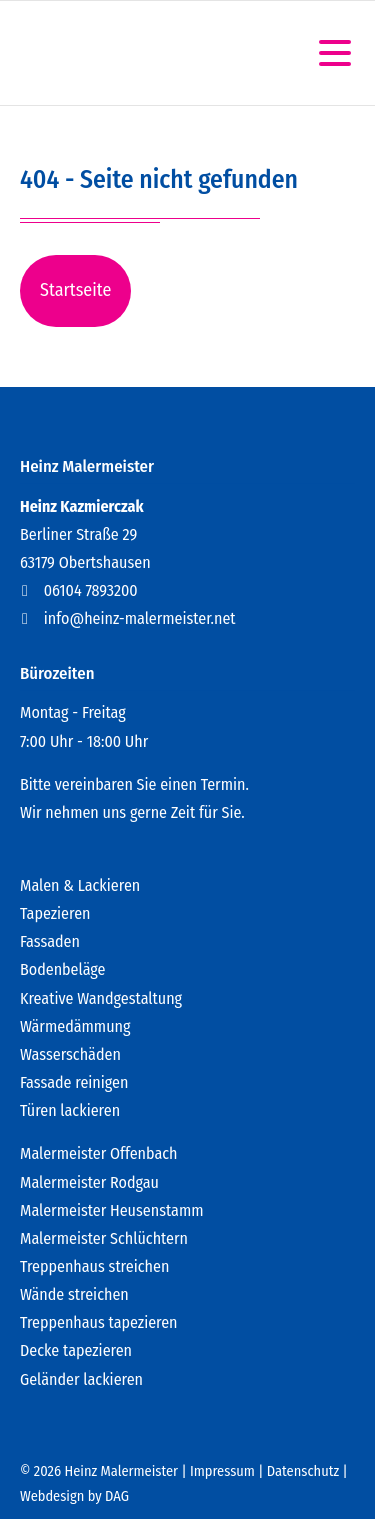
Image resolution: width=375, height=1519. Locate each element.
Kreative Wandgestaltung (101, 998)
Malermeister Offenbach (99, 1153)
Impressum (222, 1471)
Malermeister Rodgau (89, 1182)
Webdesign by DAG (74, 1496)
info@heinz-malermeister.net (140, 618)
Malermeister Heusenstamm (112, 1210)
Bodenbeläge (63, 969)
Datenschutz (303, 1471)
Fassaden (50, 941)
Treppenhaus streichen (94, 1266)
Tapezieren (55, 913)
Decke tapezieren (76, 1350)
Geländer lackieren (81, 1379)
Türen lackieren (70, 1110)
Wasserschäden (70, 1054)
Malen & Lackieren (80, 885)
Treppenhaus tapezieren (99, 1322)
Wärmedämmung (75, 1026)
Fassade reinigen (74, 1082)
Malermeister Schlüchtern (104, 1238)
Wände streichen (74, 1294)
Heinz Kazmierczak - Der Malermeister (112, 53)
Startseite (75, 290)
